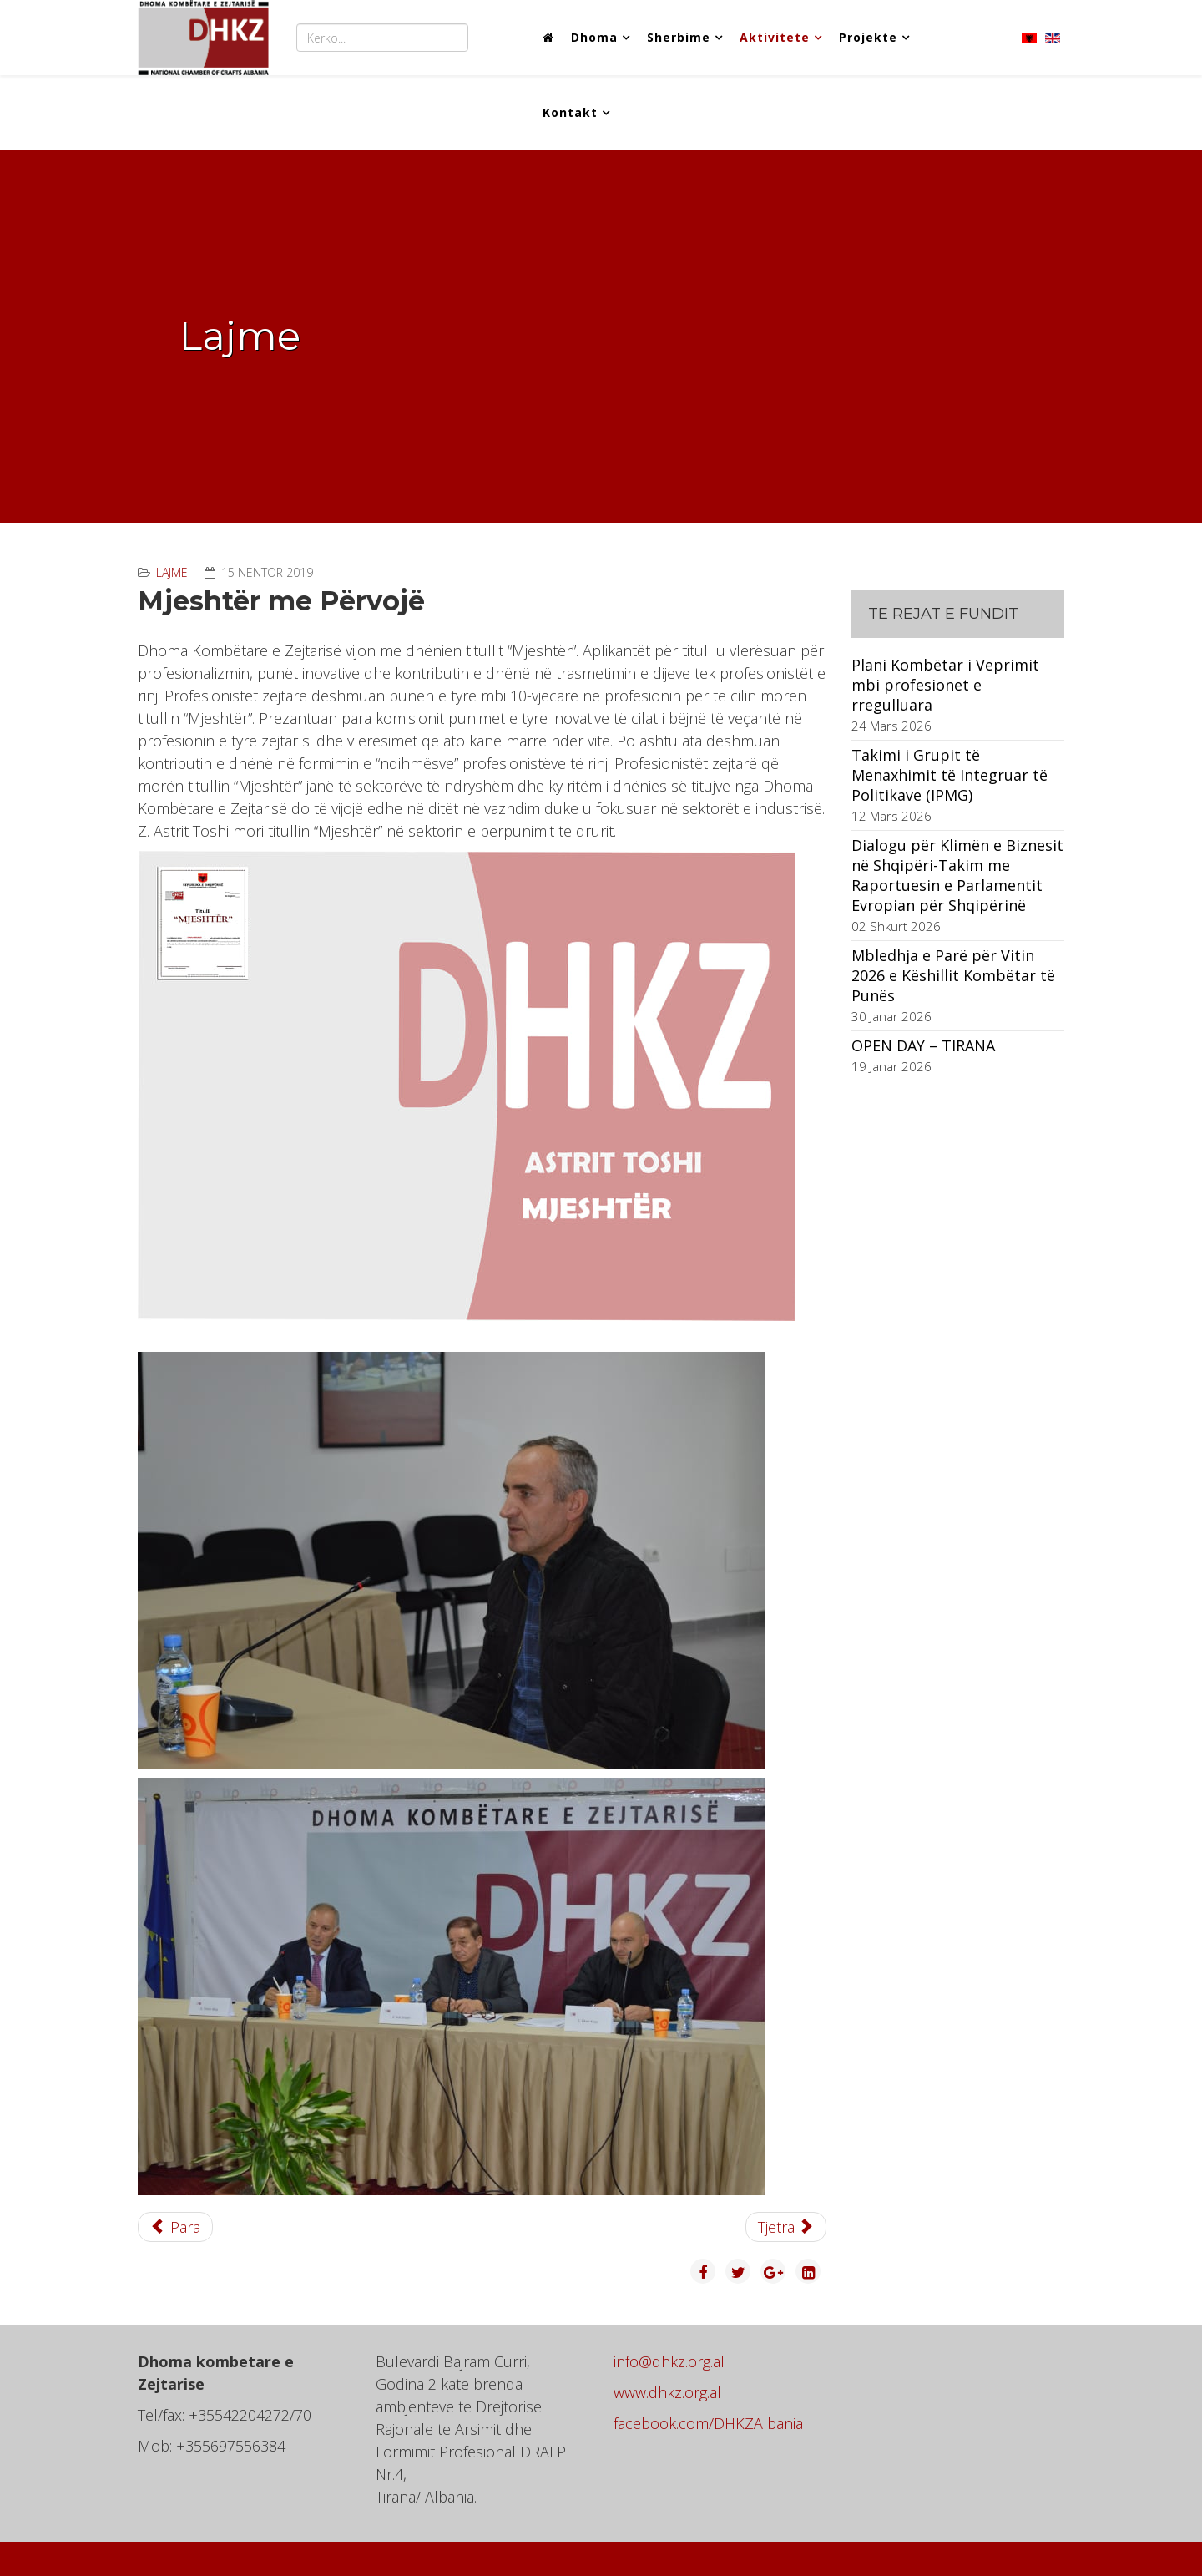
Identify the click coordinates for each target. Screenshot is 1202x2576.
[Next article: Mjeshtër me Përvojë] (786, 2227)
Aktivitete (775, 37)
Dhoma (594, 37)
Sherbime (678, 37)
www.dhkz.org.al (667, 2392)
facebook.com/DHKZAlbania (708, 2423)
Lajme (172, 572)
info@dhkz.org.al (669, 2361)
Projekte (868, 37)
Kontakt (570, 112)
